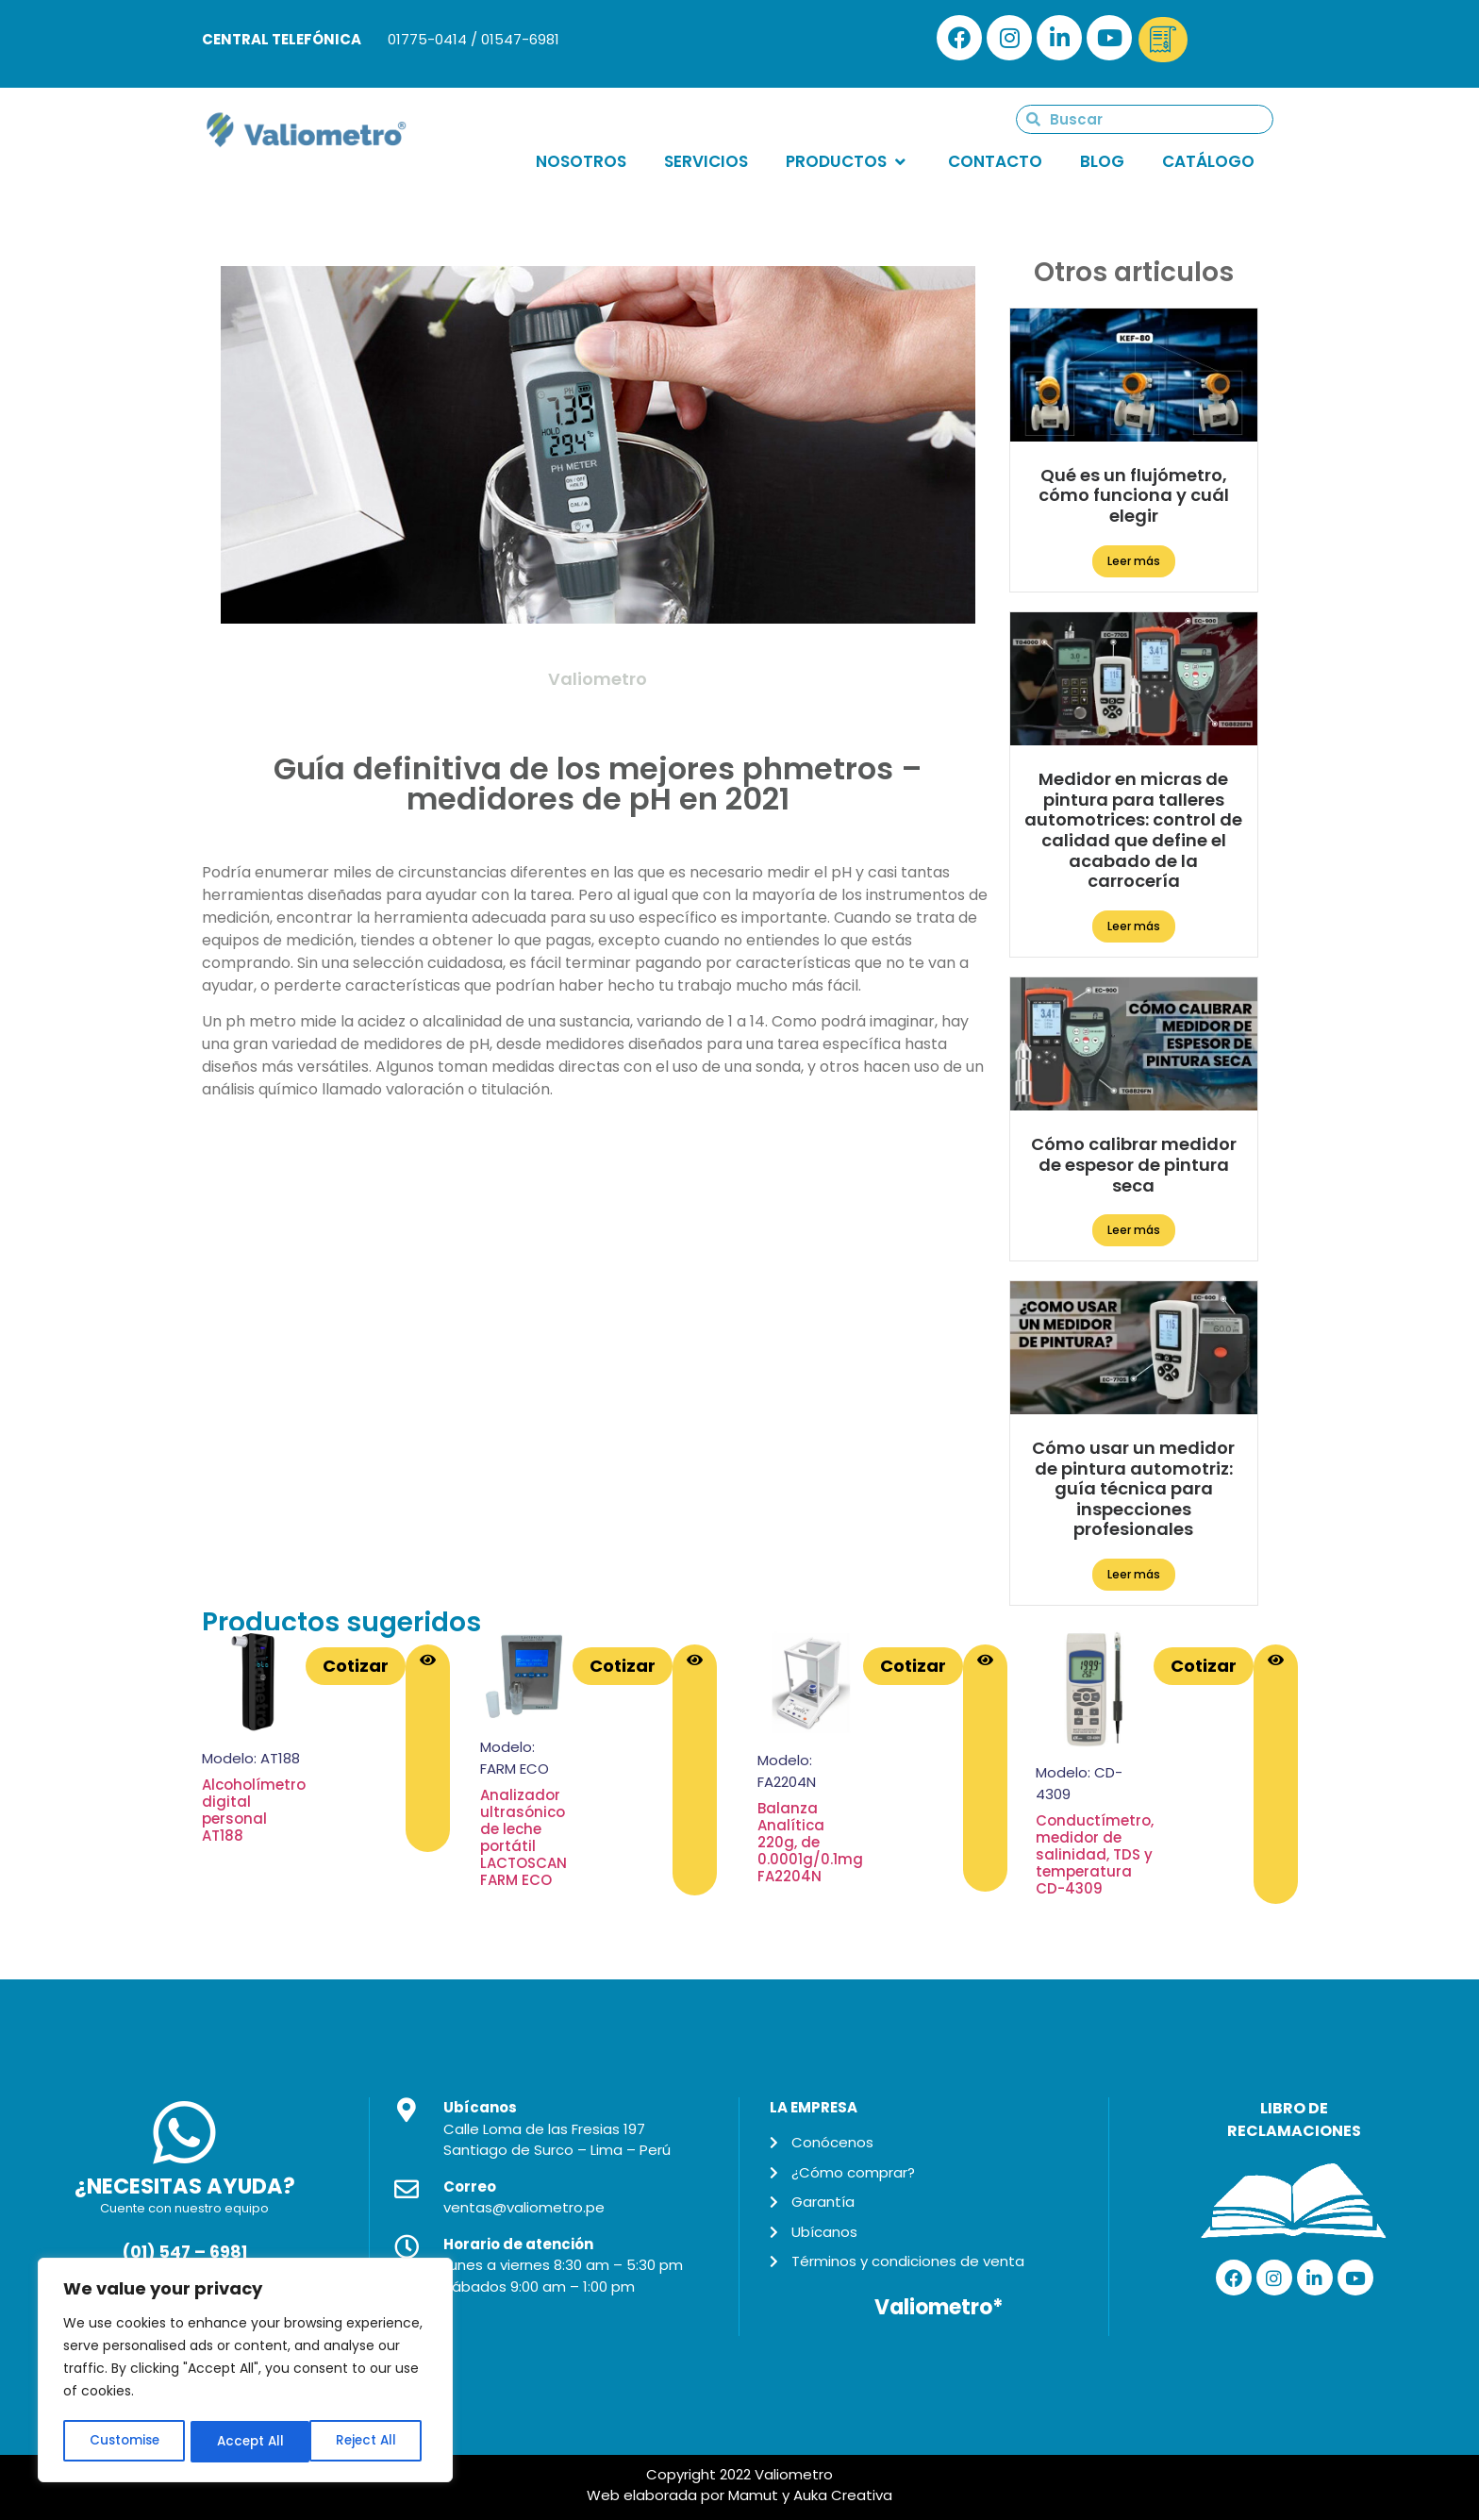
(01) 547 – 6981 (184, 2252)
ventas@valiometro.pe (524, 2207)
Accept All (368, 2441)
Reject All (246, 2441)
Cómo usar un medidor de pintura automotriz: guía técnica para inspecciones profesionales (1133, 1488)
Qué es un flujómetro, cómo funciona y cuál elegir (1134, 495)
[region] (245, 2371)
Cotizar (356, 1665)
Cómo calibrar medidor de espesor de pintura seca (1134, 1164)
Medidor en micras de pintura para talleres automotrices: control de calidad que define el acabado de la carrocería (1133, 830)
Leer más (1133, 561)
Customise (123, 2441)
